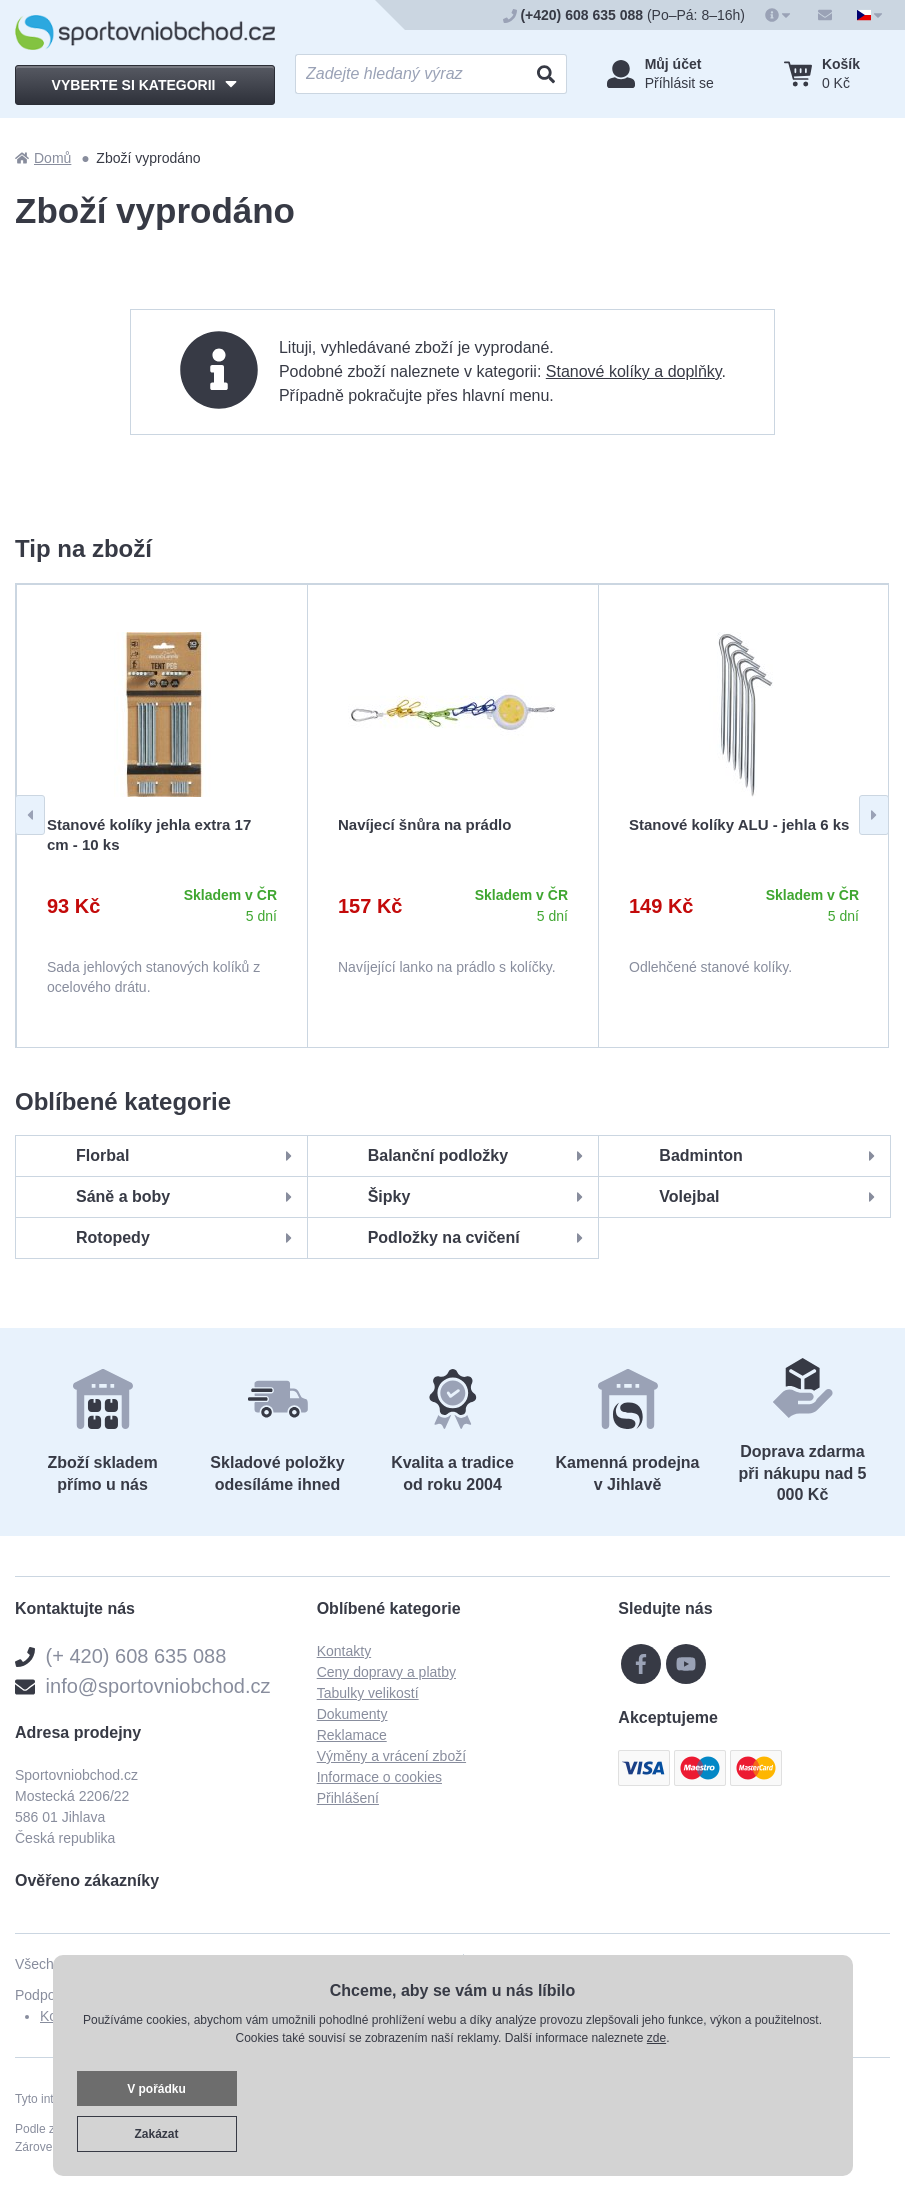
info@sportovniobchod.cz (158, 1686)
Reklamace (352, 1735)
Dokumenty (352, 1714)
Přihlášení (348, 1798)
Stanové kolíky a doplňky (634, 371)
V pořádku (156, 2089)
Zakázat (156, 2134)
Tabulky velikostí (368, 1693)
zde (656, 2038)
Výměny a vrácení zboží (391, 1756)
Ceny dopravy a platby (386, 1672)
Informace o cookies (379, 1777)
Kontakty (344, 1651)
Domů (43, 158)
